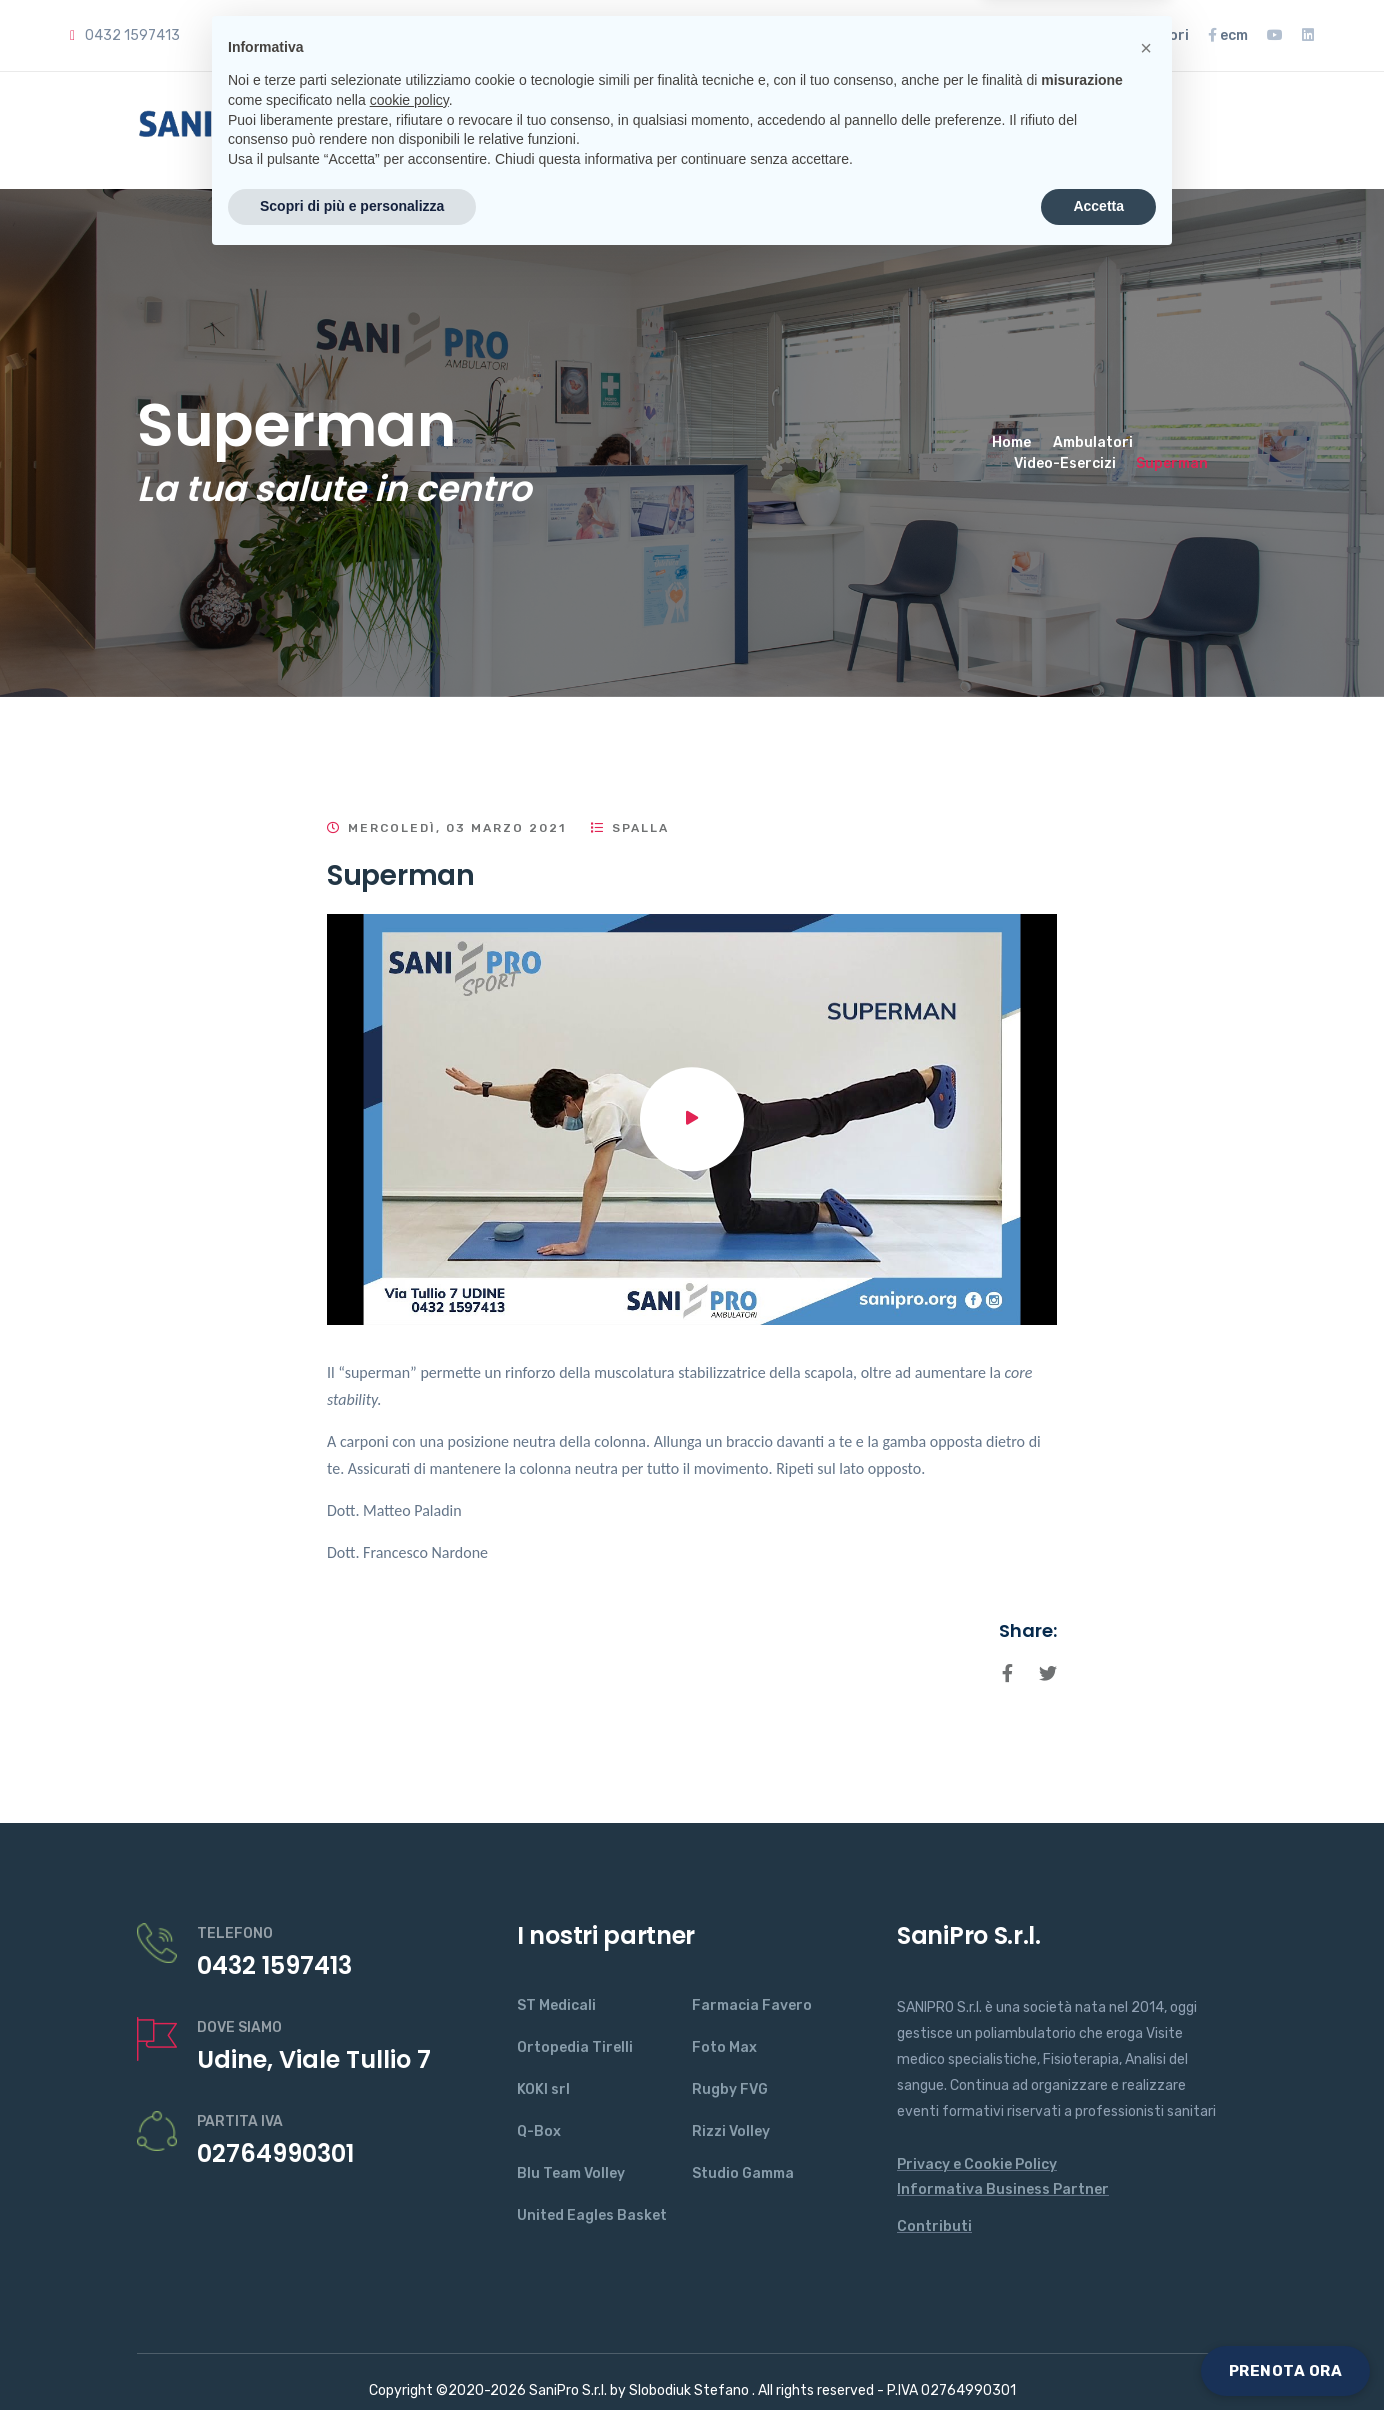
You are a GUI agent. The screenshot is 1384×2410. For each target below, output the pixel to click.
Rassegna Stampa (995, 35)
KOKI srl (543, 2089)
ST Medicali (556, 2005)
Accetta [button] (1098, 2355)
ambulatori (1143, 35)
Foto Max (724, 2047)
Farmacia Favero (752, 2005)
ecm (1228, 35)
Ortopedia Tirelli (575, 2047)
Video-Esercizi (1065, 463)
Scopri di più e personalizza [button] (352, 2355)
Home (416, 130)
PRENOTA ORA (1286, 2371)
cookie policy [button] (409, 2249)
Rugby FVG (730, 2089)
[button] (1146, 2197)
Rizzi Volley (731, 2131)
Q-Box (539, 2131)
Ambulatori (1093, 442)
